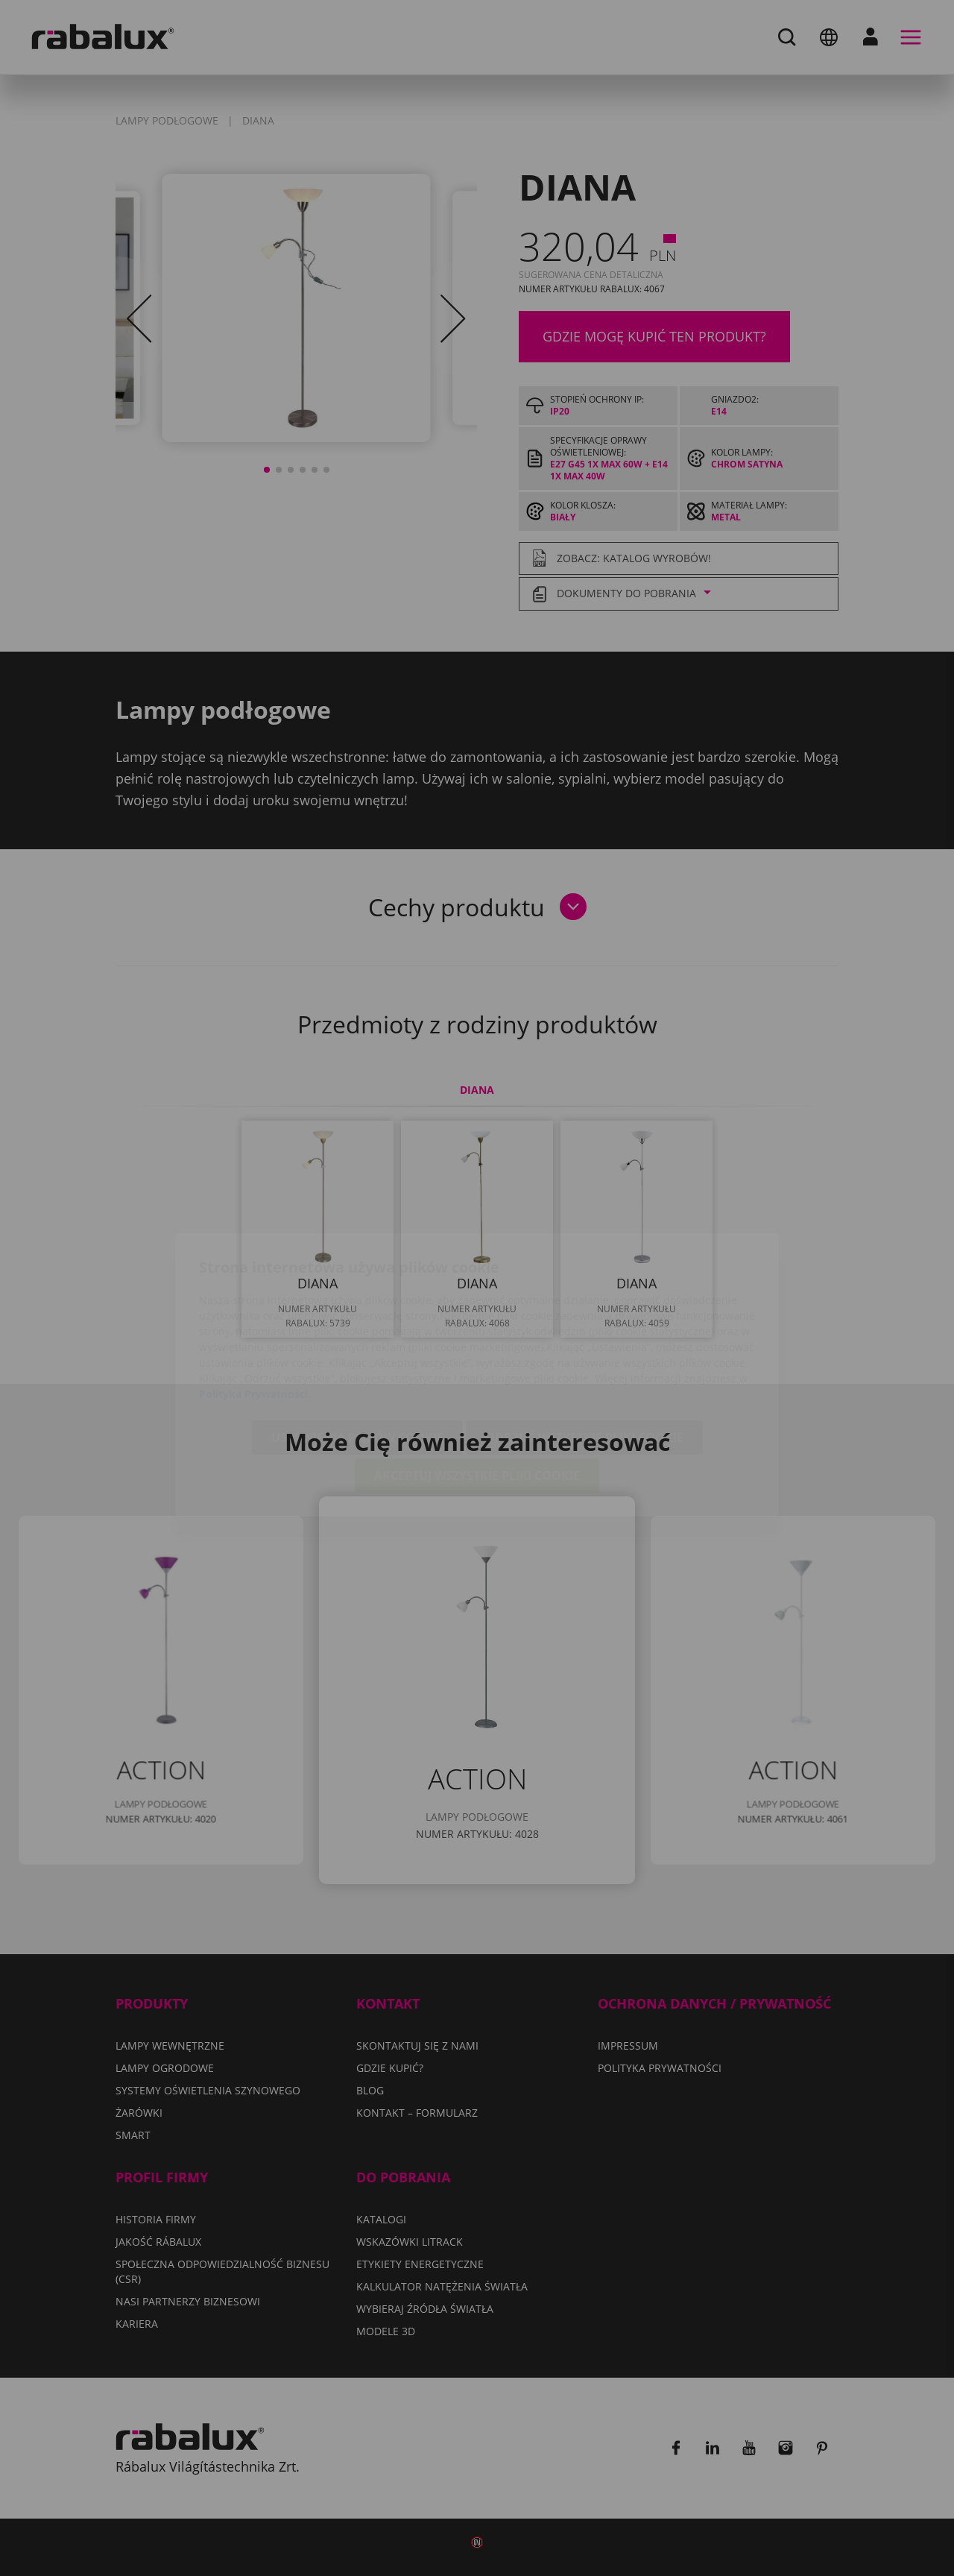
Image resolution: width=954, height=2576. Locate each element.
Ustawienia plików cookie (357, 1351)
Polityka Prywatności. (255, 1307)
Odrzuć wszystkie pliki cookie (584, 1351)
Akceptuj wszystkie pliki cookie (477, 1389)
